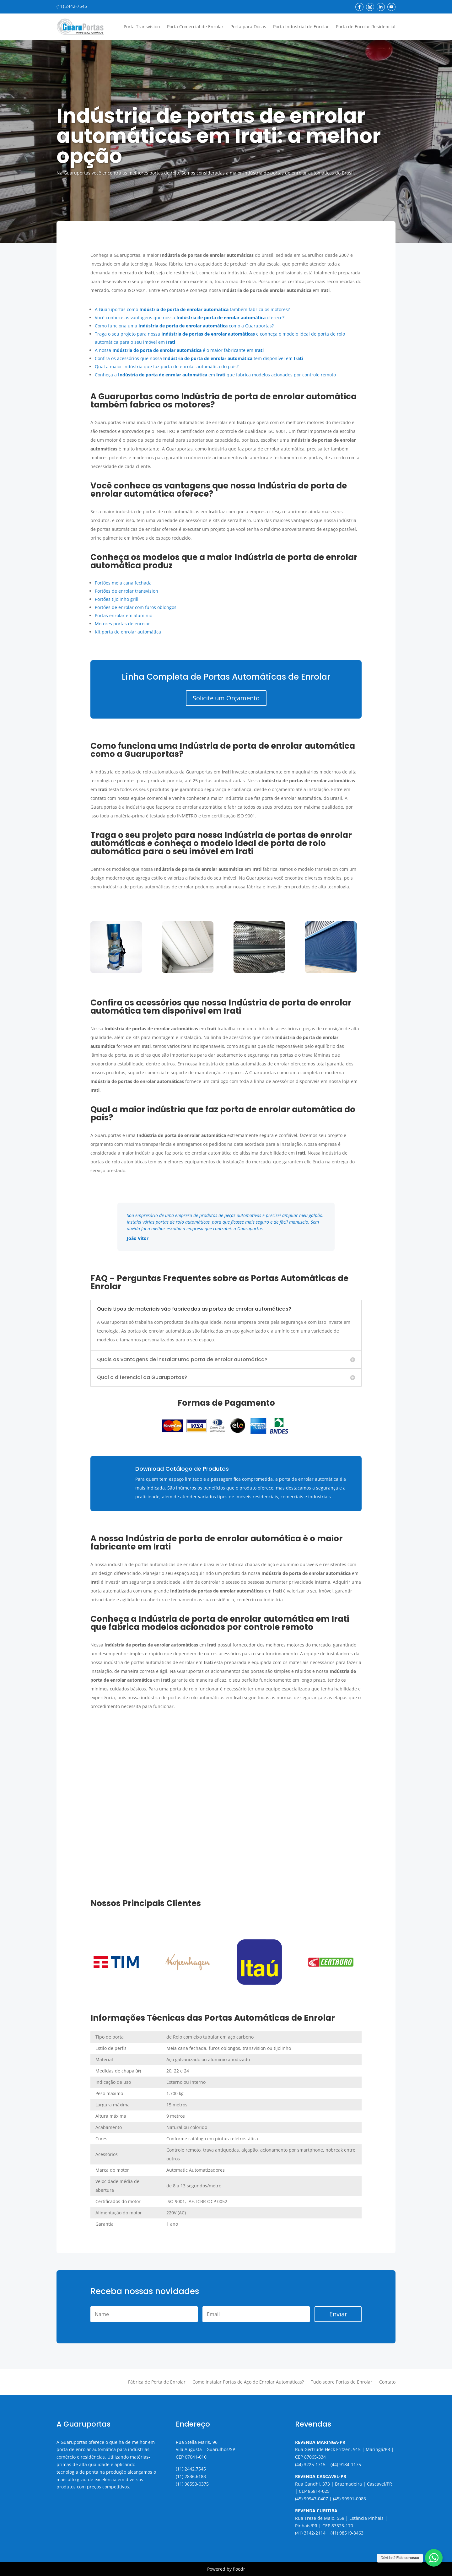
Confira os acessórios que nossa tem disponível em (199, 358)
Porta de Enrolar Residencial (366, 27)
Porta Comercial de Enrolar (195, 27)
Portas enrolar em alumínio (123, 615)
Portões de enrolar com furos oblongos (135, 607)
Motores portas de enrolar (122, 624)
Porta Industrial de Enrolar (301, 27)
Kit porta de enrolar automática (128, 632)
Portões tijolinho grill (116, 599)
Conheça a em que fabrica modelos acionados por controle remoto (215, 375)
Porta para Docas (248, 27)
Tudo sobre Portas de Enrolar (341, 2382)
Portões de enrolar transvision (126, 591)
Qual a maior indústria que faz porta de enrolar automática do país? (167, 366)
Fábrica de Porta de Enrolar (157, 2382)
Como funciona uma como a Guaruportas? (184, 326)
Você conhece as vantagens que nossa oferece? (189, 318)
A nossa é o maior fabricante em (179, 350)
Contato (387, 2382)
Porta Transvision (142, 27)
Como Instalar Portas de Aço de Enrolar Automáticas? (248, 2382)
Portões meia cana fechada (123, 583)
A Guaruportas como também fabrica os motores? (192, 309)
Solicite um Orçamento (226, 698)
